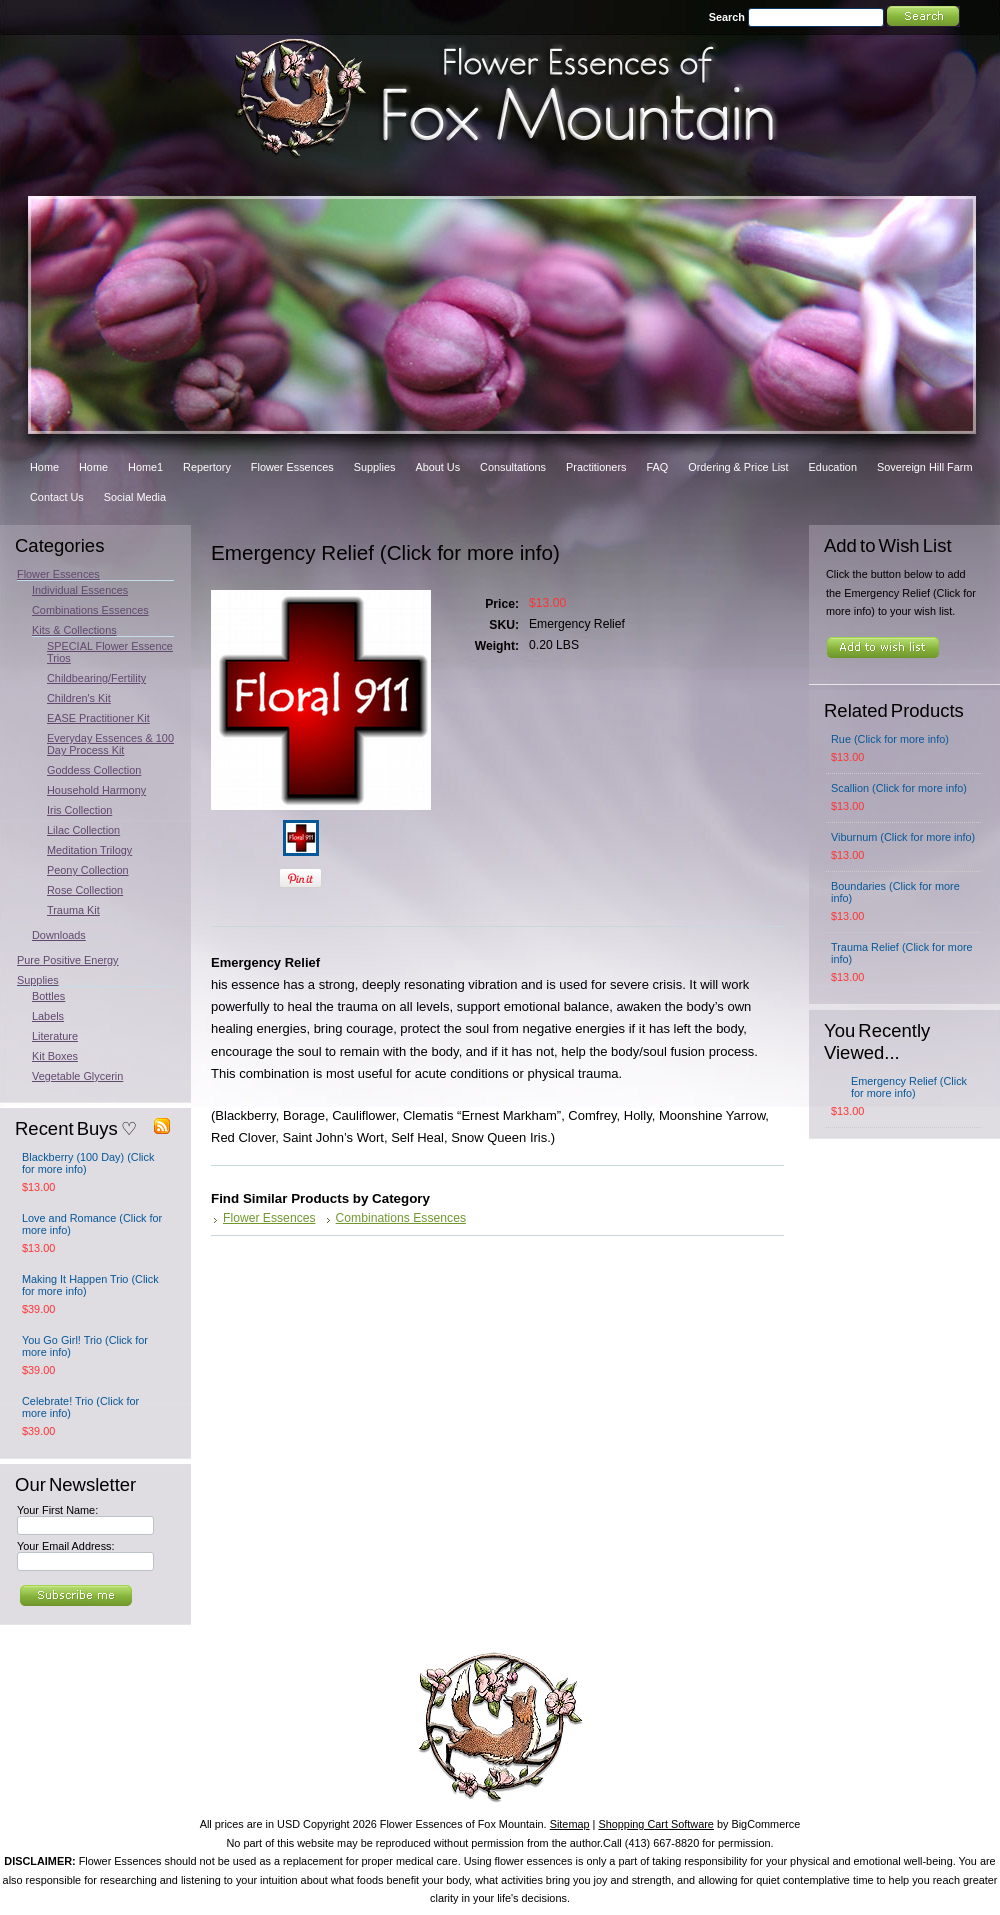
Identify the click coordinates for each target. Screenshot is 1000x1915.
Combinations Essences (90, 610)
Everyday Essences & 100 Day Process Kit (110, 744)
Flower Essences (58, 574)
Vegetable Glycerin (77, 1076)
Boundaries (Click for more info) (895, 892)
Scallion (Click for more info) (899, 788)
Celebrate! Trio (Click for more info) (80, 1407)
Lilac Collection (83, 830)
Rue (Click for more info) (890, 739)
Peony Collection (88, 870)
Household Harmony (96, 790)
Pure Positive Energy (68, 960)
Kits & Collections (74, 630)
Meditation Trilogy (89, 850)
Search (727, 17)
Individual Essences (80, 590)
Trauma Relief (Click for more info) (902, 953)
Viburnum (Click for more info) (903, 837)
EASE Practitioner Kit (98, 718)
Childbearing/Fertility (96, 678)
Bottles (48, 996)
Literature (55, 1036)
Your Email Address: (66, 1546)
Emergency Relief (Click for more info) (909, 1087)
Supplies (38, 980)
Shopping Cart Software (655, 1824)
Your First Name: (57, 1510)
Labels (48, 1016)
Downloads (59, 935)
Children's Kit (79, 698)
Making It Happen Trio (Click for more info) (90, 1285)
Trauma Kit (73, 910)
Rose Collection (85, 890)
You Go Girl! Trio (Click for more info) (85, 1346)
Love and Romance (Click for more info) (92, 1224)
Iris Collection (79, 810)
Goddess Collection (94, 770)
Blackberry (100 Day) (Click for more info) (88, 1163)
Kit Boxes (55, 1056)
